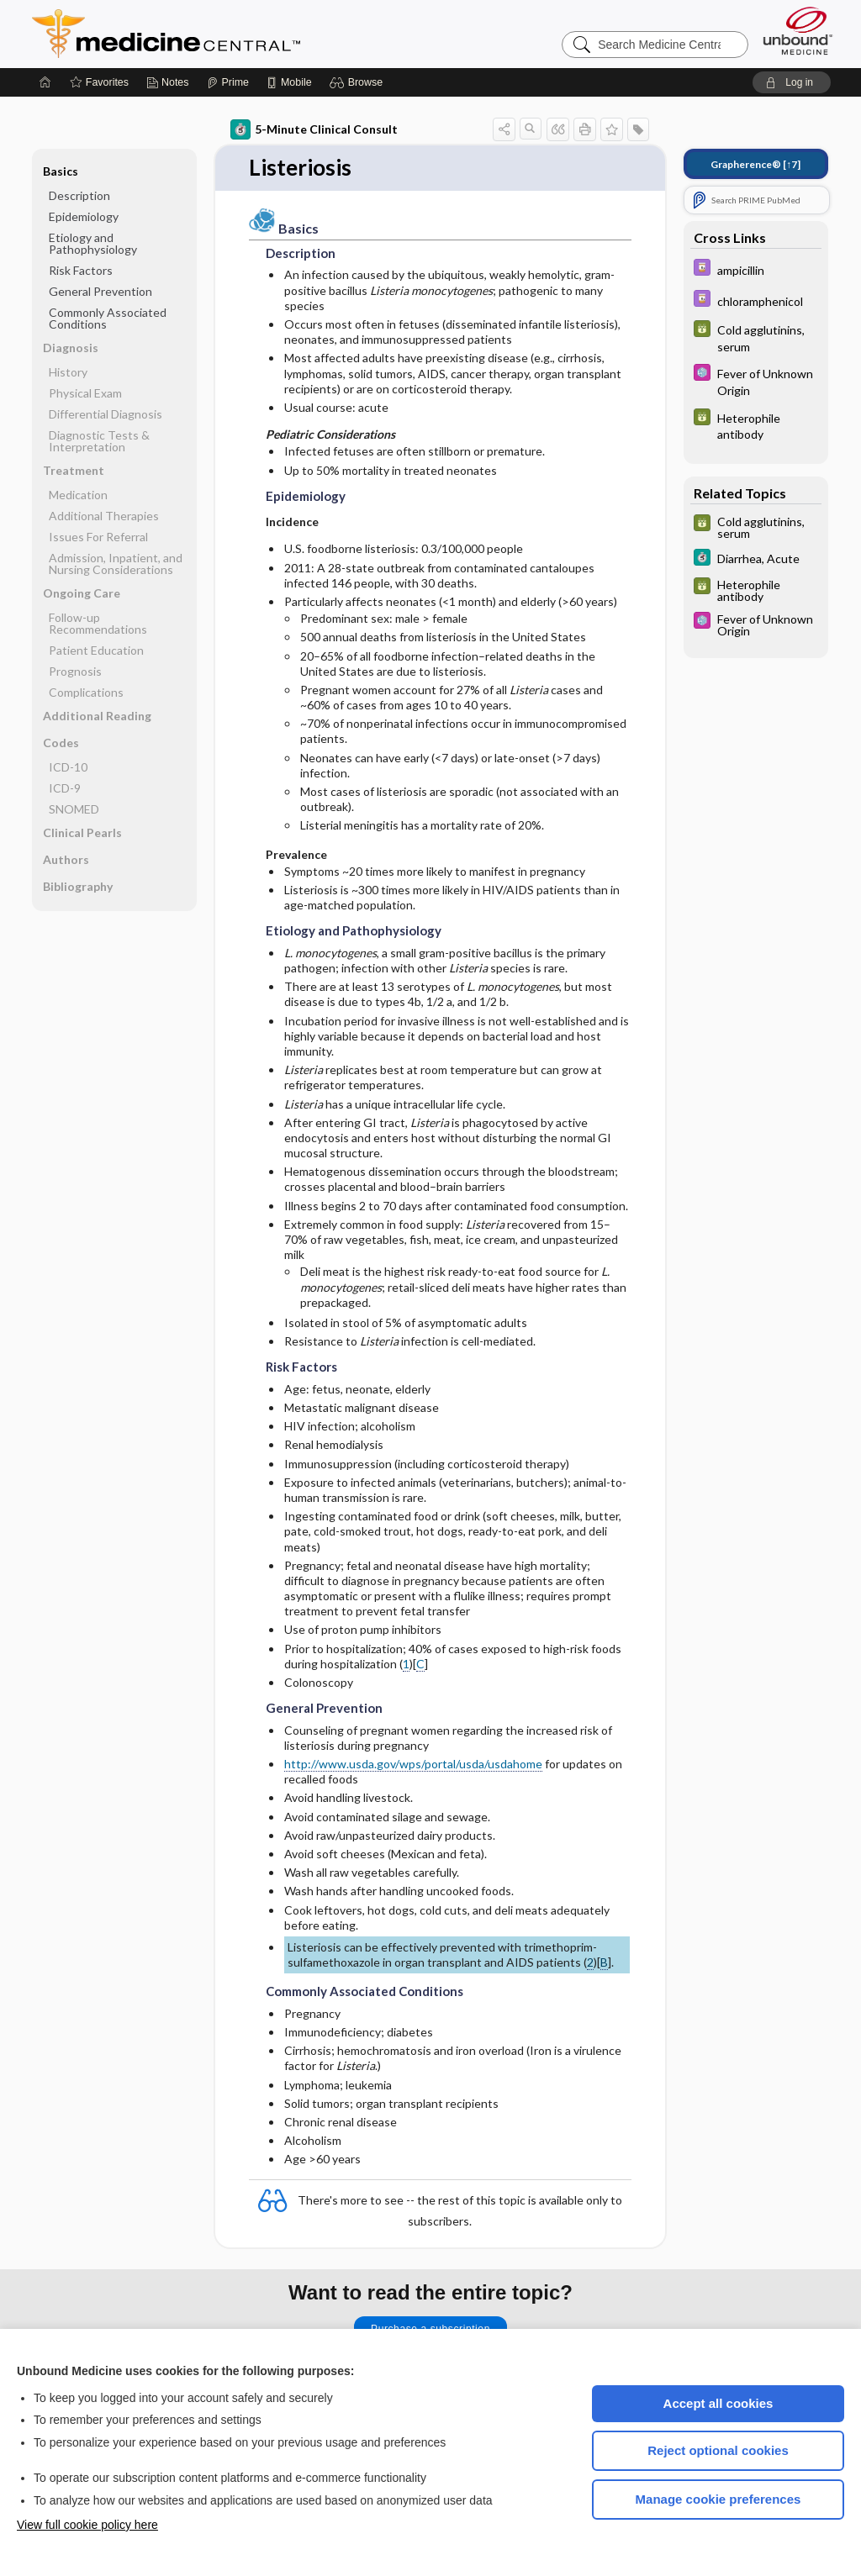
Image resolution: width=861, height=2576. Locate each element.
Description (79, 195)
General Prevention (100, 291)
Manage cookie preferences (718, 2499)
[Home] (45, 82)
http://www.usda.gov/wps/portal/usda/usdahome (413, 1764)
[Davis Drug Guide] (756, 269)
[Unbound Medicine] (798, 30)
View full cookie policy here (87, 2524)
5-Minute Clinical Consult (314, 129)
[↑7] (755, 164)
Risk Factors (81, 270)
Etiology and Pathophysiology (93, 243)
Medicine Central (240, 33)
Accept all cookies (718, 2403)
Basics (60, 171)
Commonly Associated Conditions (107, 318)
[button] (359, 82)
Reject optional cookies (718, 2450)
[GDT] (756, 337)
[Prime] (228, 82)
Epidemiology (84, 216)
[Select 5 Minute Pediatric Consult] (756, 381)
